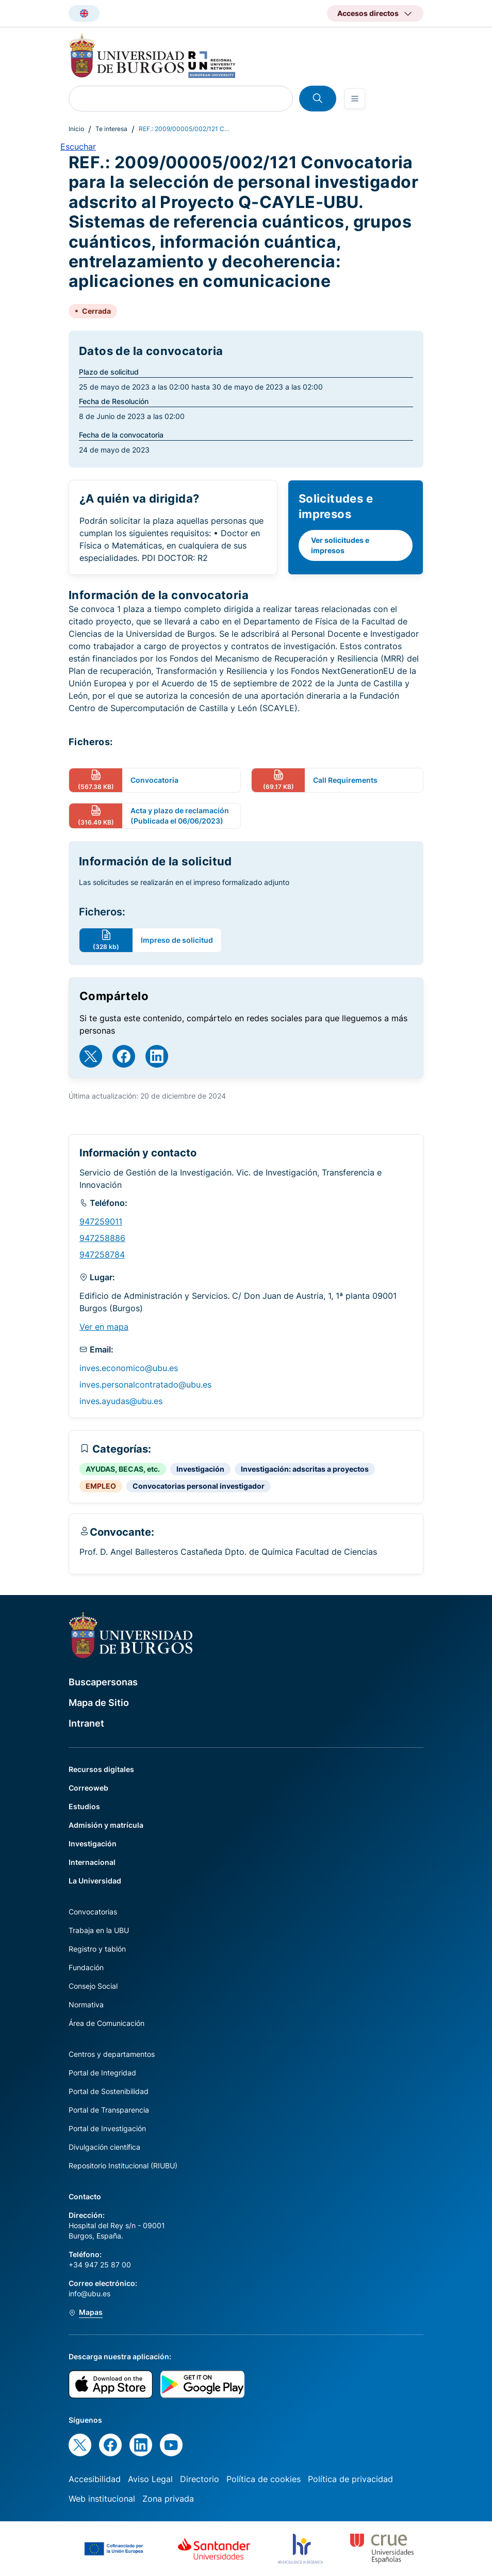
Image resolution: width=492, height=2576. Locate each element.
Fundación (86, 1967)
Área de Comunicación (106, 2023)
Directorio (199, 2479)
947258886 (102, 1238)
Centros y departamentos (112, 2054)
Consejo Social (93, 1986)
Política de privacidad (350, 2479)
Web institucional (102, 2498)
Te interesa (111, 129)
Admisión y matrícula (106, 1825)
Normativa (86, 2004)
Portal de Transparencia (109, 2109)
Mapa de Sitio (99, 1702)
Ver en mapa (103, 1327)
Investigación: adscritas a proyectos (305, 1468)
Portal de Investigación (107, 2128)
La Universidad (95, 1880)
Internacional (92, 1862)
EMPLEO (101, 1486)
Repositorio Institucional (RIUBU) (123, 2165)
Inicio (76, 129)
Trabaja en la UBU (99, 1930)
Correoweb (88, 1787)
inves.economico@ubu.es (128, 1368)
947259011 (100, 1221)
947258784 (102, 1254)
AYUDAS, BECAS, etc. (123, 1468)
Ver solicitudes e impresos (340, 545)
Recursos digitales (101, 1769)
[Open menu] (355, 98)
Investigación (200, 1468)
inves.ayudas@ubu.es (120, 1401)
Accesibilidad (95, 2479)
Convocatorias (93, 1911)
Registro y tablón (97, 1948)
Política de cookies (263, 2479)
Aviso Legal (150, 2479)
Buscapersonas (103, 1682)
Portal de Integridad (102, 2072)
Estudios (84, 1806)
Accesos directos (368, 13)
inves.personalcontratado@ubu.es (145, 1384)
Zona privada (168, 2498)
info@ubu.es (89, 2293)
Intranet (86, 1723)
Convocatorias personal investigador (199, 1486)
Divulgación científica (104, 2147)
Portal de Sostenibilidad (109, 2091)
